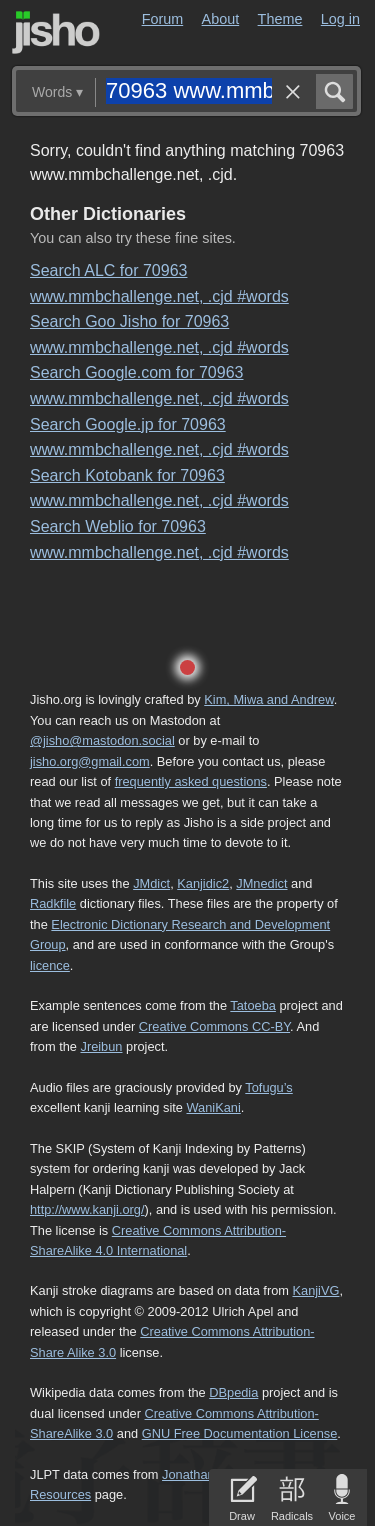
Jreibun (102, 1046)
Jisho (56, 32)
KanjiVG (315, 1290)
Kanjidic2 (203, 883)
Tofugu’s (268, 1087)
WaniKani (214, 1107)
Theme (280, 19)
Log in (340, 19)
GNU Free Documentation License (240, 1433)
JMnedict (261, 883)
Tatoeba (253, 1005)
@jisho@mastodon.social (102, 740)
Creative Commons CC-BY (214, 1026)
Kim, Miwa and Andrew (268, 699)
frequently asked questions (191, 781)
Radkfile (53, 903)
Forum (163, 19)
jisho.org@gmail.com (90, 761)
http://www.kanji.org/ (87, 1209)
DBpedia (233, 1392)
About (221, 19)
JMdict (151, 883)
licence (50, 965)
